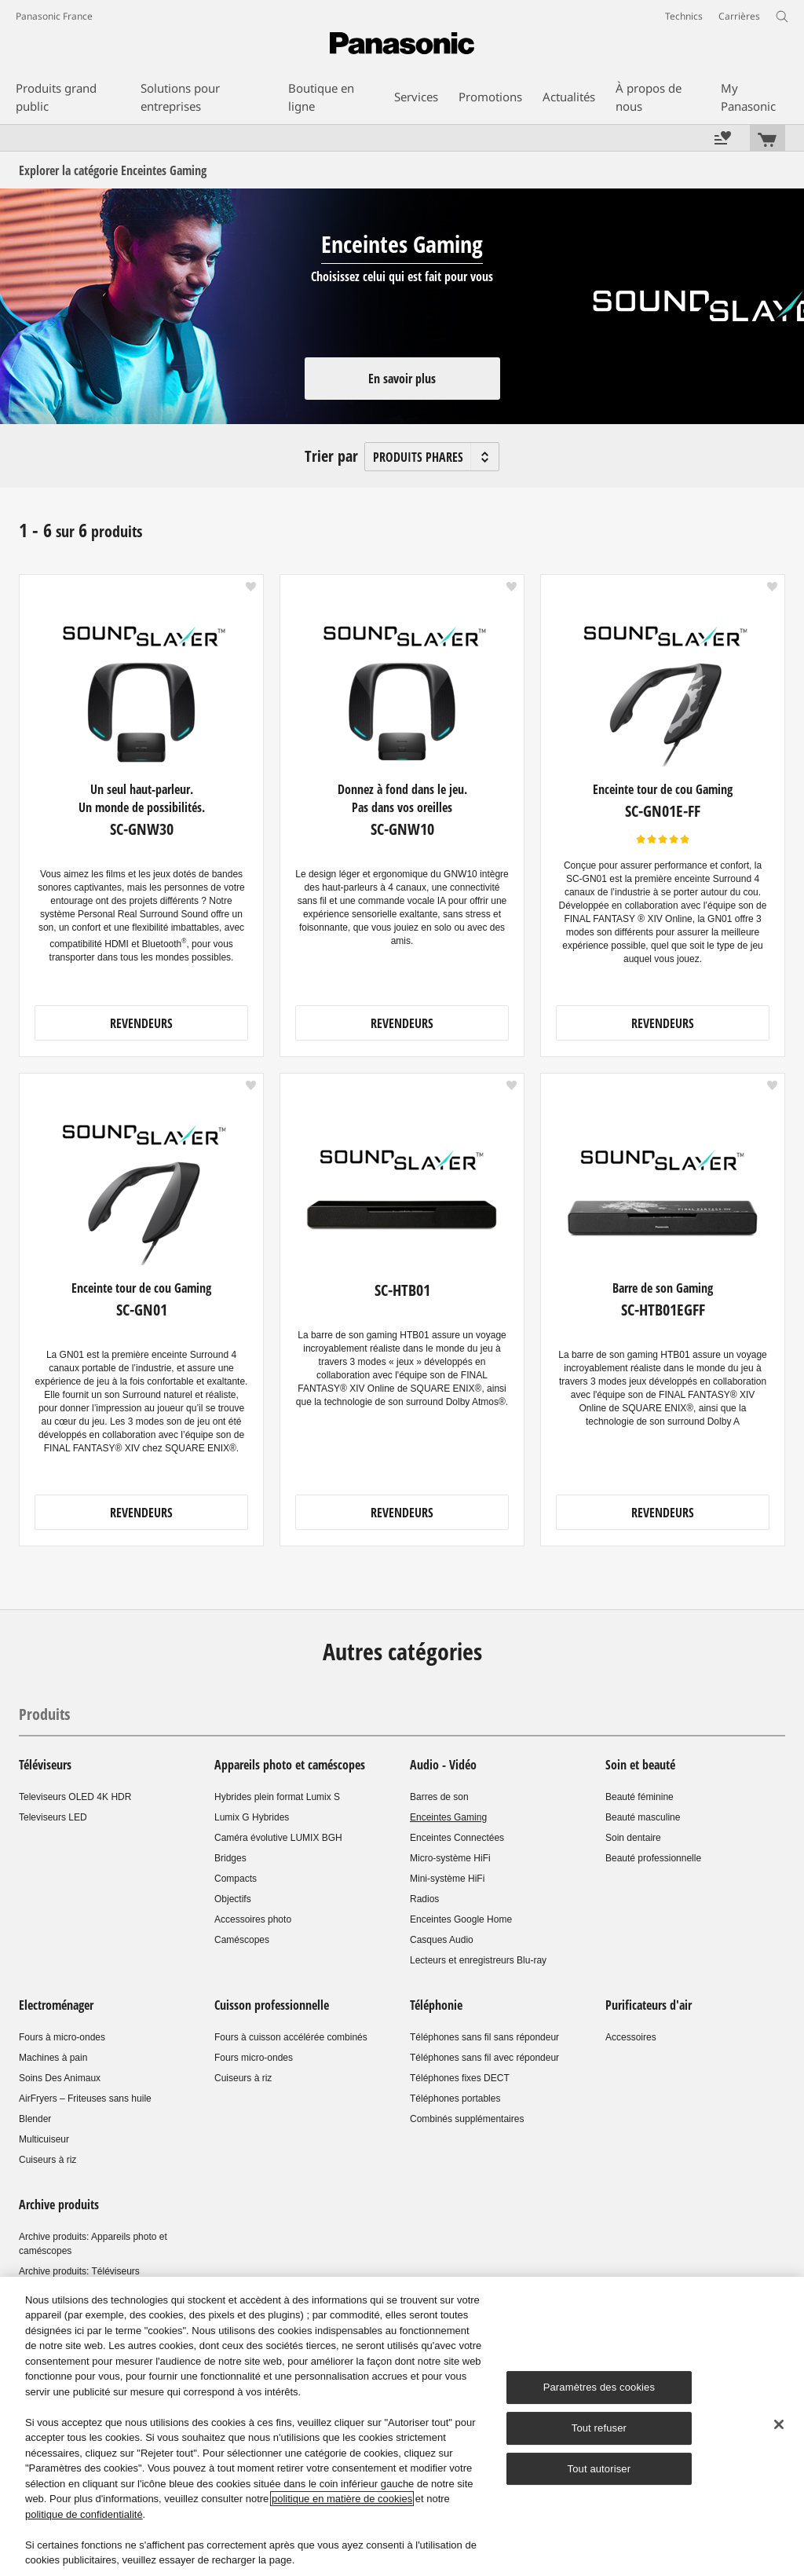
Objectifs (232, 1899)
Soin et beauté (640, 1764)
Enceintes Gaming (448, 1817)
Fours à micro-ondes (62, 2037)
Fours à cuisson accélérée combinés (290, 2037)
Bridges (230, 1858)
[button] (251, 586)
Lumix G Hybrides (251, 1817)
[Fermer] (779, 2424)
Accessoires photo (252, 1919)
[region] (402, 2426)
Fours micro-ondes (253, 2057)
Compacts (235, 1878)
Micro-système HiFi (450, 1858)
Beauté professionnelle (653, 1858)
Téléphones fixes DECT (460, 2078)
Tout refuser (599, 2428)
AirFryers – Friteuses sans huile (85, 2098)
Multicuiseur (44, 2139)
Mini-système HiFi (447, 1878)
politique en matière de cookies (342, 2499)
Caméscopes (241, 1939)
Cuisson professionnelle (273, 2005)
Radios (424, 1899)
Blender (35, 2118)
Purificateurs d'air (648, 2005)
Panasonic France (54, 16)
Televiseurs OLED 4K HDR (75, 1796)
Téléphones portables (455, 2098)
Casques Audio (441, 1939)
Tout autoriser (599, 2469)
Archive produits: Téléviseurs (79, 2271)
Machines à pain (53, 2057)
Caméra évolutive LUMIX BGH (278, 1837)
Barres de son (439, 1796)
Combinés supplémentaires (467, 2118)
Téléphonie (436, 2005)
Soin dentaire (633, 1837)
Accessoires (630, 2037)
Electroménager (56, 2005)
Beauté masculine (642, 1817)
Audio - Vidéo (443, 1764)
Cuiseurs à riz (47, 2159)
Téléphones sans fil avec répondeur (484, 2057)
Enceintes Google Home (461, 1919)
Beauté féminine (639, 1796)
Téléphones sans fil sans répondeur (484, 2037)
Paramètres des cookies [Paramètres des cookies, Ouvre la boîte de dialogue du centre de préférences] (599, 2387)
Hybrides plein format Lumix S (277, 1796)
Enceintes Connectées (457, 1837)
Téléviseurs (45, 1764)
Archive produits (59, 2204)
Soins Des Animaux (59, 2078)
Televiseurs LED (53, 1817)
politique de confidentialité (84, 2514)
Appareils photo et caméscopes (289, 1764)
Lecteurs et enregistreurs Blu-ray (478, 1960)
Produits (44, 1714)
